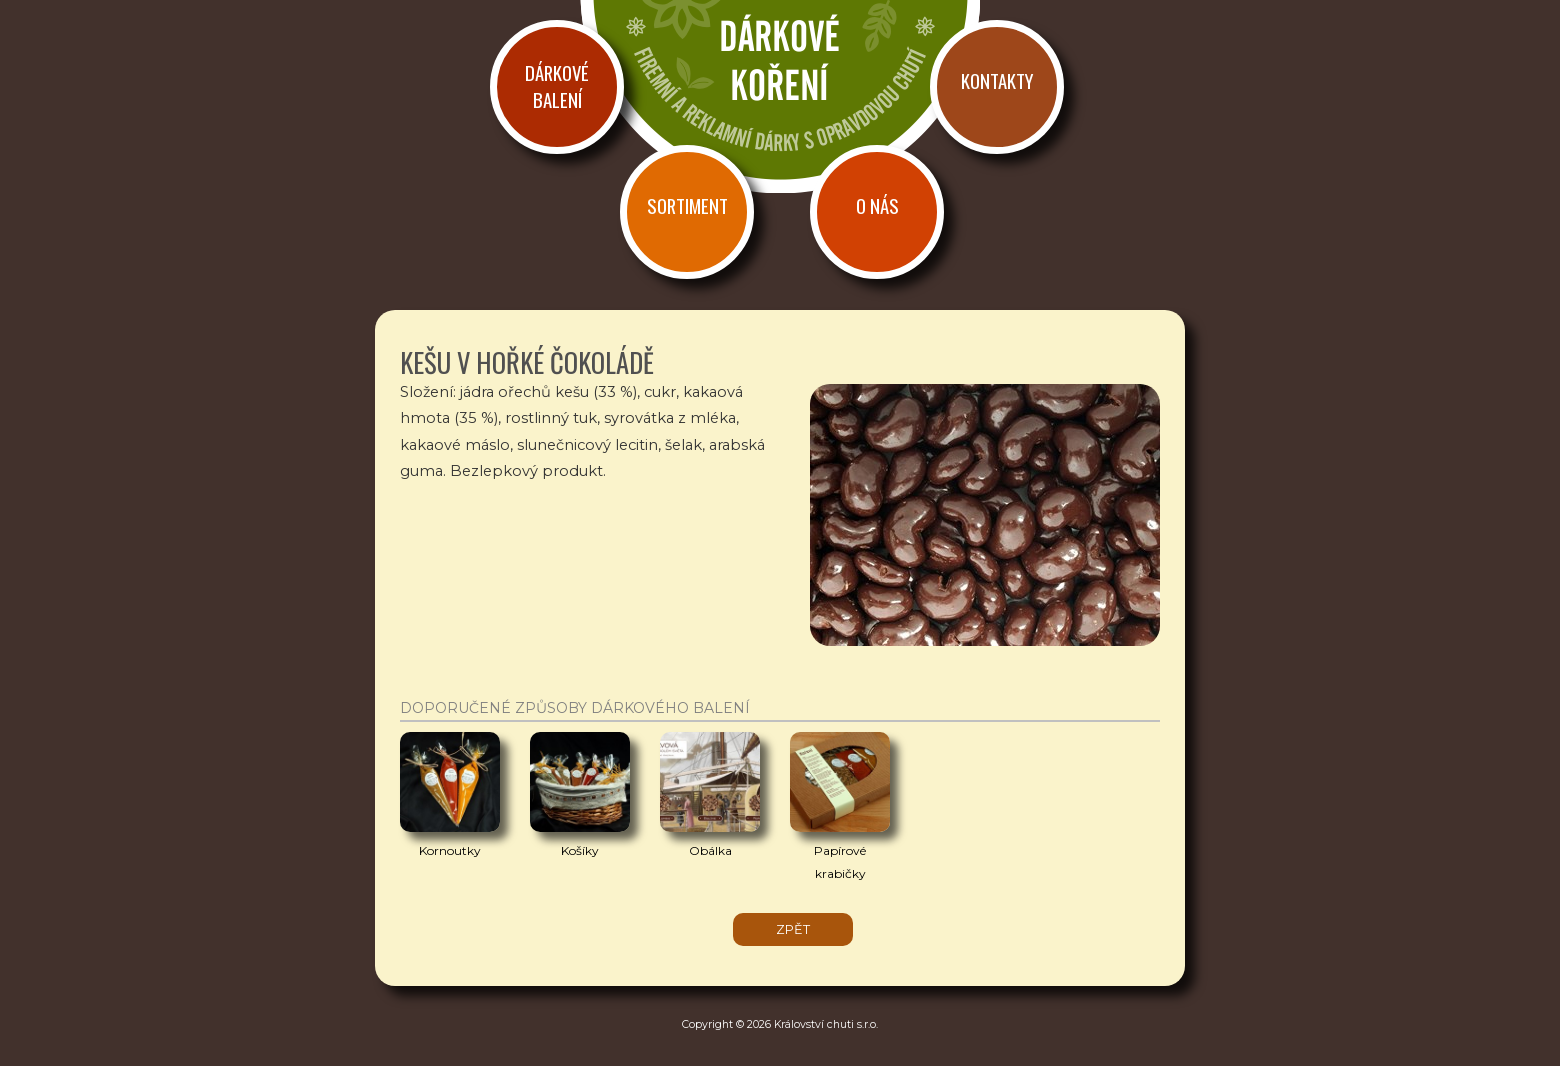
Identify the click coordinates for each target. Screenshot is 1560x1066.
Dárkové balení (557, 86)
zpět (793, 929)
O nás (877, 205)
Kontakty (997, 80)
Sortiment (687, 205)
